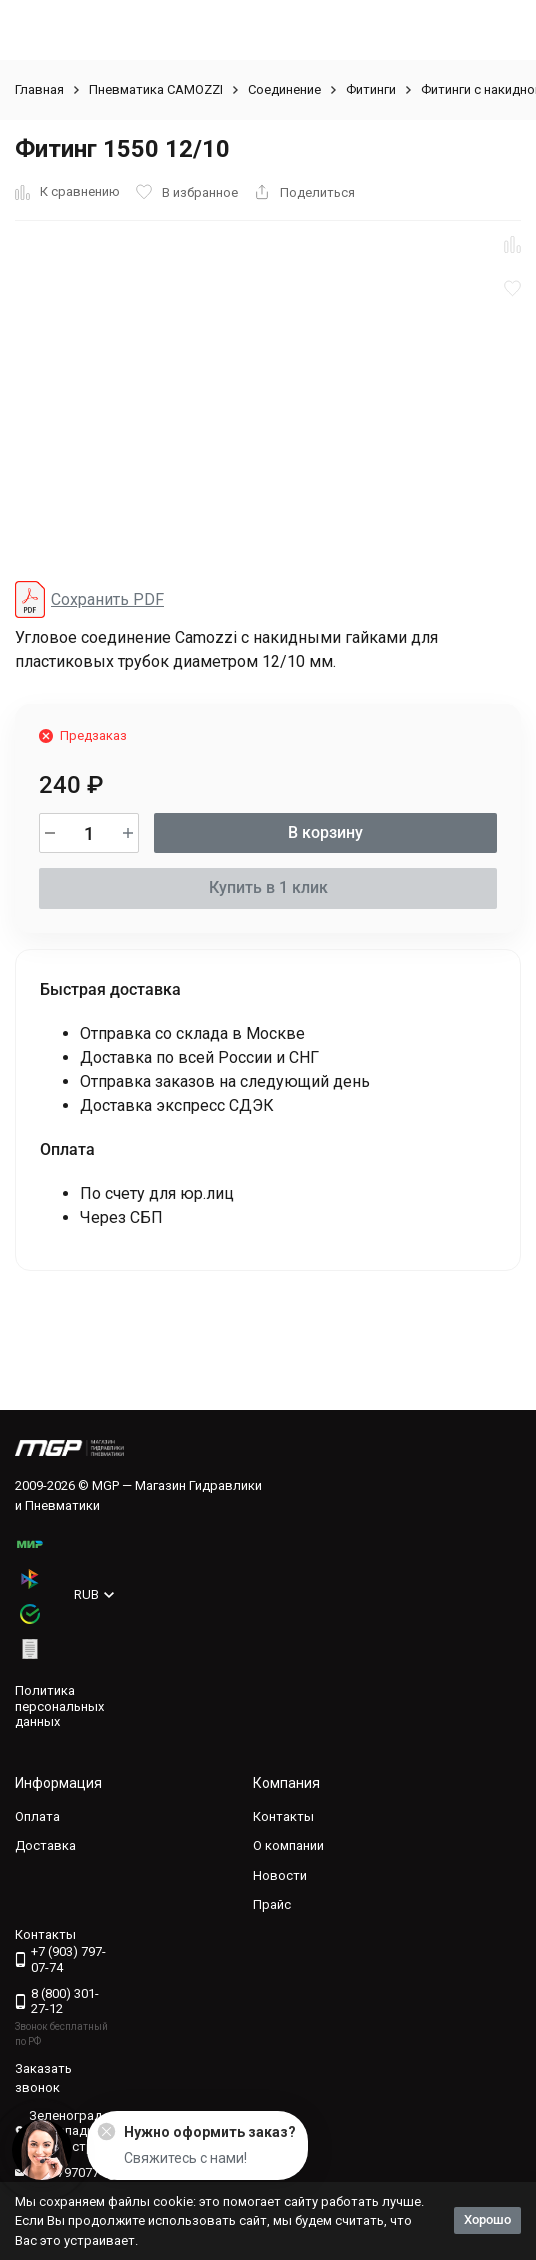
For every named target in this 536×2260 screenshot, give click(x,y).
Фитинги (371, 89)
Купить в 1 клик (268, 887)
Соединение (284, 89)
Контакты (283, 1816)
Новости (280, 1875)
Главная (39, 89)
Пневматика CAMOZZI (156, 89)
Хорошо (487, 2219)
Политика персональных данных (59, 1706)
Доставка (45, 1845)
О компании (288, 1845)
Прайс (272, 1904)
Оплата (37, 1816)
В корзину (325, 832)
